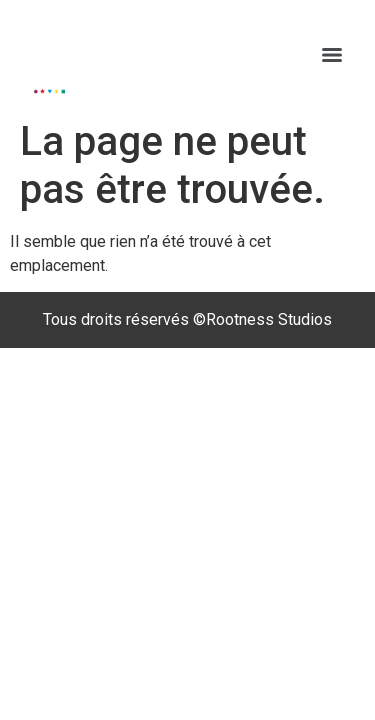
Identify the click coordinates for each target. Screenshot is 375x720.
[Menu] (332, 55)
